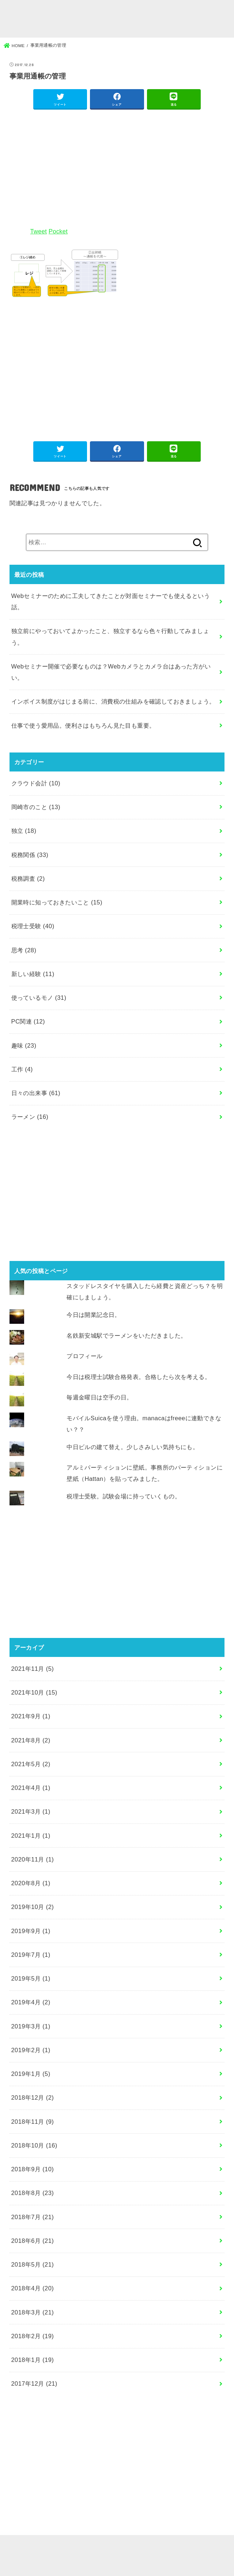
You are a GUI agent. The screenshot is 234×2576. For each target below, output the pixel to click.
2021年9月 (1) (30, 1716)
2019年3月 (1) (30, 2026)
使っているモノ (39, 997)
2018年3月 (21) (32, 2312)
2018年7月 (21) (32, 2217)
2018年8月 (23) (32, 2193)
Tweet (38, 231)
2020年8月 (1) (30, 1883)
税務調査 (28, 878)
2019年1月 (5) (30, 2073)
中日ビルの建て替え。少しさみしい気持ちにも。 (133, 1447)
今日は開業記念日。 (94, 1314)
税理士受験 (32, 926)
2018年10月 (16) (34, 2145)
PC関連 (28, 1021)
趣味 (24, 1045)
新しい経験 (32, 974)
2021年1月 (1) (30, 1835)
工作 (22, 1069)
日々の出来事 (35, 1093)
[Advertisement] (117, 167)
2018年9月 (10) (32, 2169)
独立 (24, 830)
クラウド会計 (35, 783)
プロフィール (84, 1356)
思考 (24, 950)
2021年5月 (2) (30, 1764)
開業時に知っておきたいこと (56, 902)
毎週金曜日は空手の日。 (100, 1397)
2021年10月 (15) (34, 1692)
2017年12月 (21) (34, 2383)
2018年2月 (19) (32, 2336)
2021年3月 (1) (30, 1811)
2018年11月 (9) (32, 2121)
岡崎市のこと (35, 807)
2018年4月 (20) (32, 2288)
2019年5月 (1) (30, 1978)
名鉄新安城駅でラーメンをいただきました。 (126, 1335)
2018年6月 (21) (32, 2240)
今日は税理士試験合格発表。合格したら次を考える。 (139, 1376)
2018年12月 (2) (32, 2097)
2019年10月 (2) (32, 1907)
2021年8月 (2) (30, 1740)
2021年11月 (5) (32, 1668)
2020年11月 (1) (32, 1859)
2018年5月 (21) (32, 2264)
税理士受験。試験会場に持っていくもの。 (124, 1496)
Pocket (58, 231)
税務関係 (30, 854)
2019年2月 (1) (30, 2050)
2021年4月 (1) (30, 1787)
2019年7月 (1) (30, 1954)
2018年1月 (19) (32, 2359)
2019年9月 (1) (30, 1931)
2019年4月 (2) (30, 2002)
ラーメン (30, 1116)
